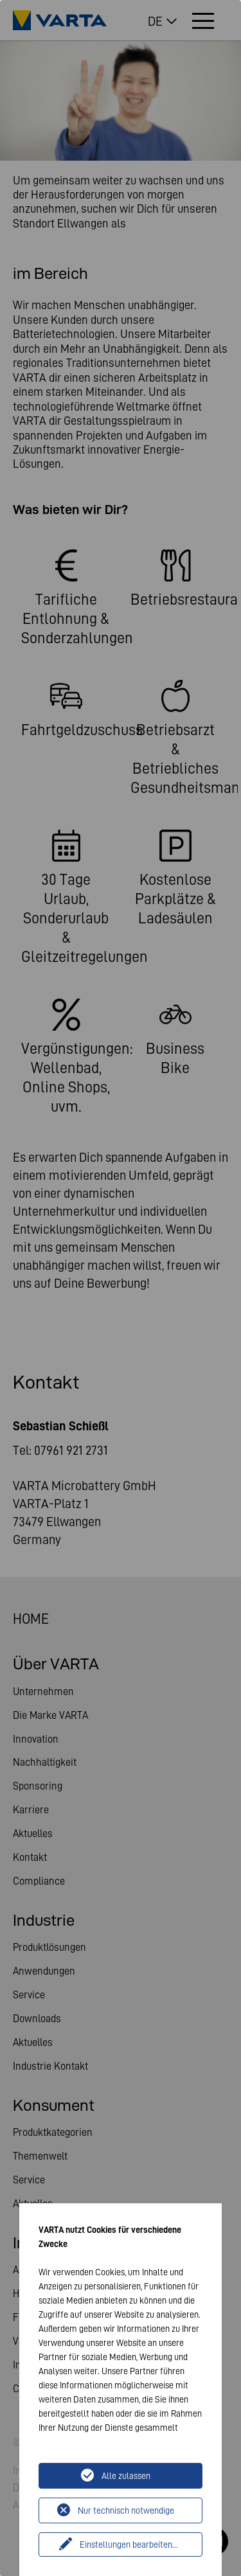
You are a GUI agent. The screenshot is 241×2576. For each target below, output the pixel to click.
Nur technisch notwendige (126, 2510)
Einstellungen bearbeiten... (129, 2544)
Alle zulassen (126, 2476)
